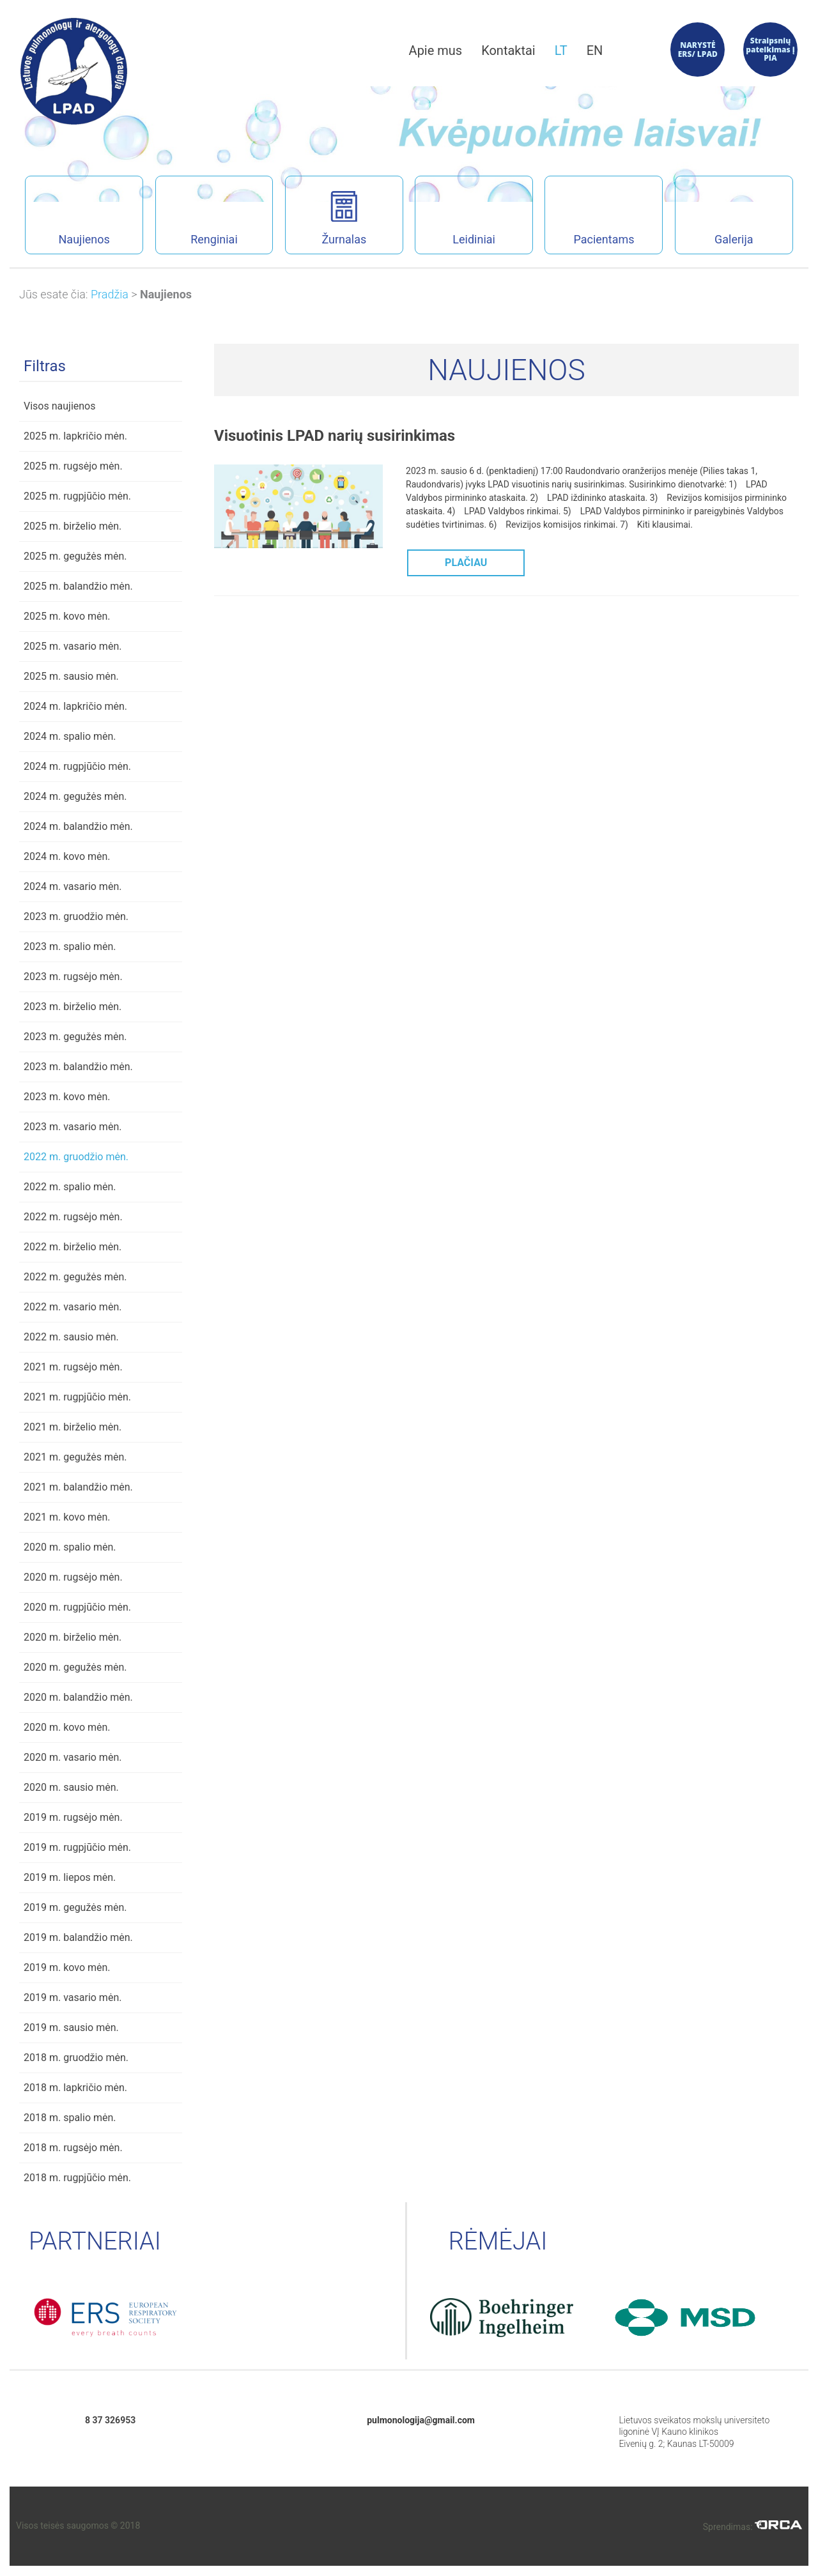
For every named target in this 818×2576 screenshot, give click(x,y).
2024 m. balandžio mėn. (78, 826)
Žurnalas (343, 218)
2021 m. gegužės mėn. (75, 1457)
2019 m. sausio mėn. (71, 2027)
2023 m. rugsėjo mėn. (73, 976)
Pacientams (589, 218)
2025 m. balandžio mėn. (78, 586)
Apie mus (436, 50)
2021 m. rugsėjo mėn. (73, 1367)
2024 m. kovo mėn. (67, 856)
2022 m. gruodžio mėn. (76, 1157)
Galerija (714, 218)
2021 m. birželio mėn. (72, 1427)
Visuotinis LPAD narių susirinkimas (334, 436)
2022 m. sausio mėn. (71, 1337)
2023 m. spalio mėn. (70, 946)
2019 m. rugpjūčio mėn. (77, 1847)
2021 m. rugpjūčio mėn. (77, 1397)
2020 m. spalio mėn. (70, 1547)
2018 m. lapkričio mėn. (75, 2088)
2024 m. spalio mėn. (70, 736)
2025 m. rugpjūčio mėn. (77, 496)
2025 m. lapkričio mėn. (75, 436)
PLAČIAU (466, 563)
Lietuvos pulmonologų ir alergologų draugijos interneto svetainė (73, 71)
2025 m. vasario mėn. (72, 646)
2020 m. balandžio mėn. (78, 1697)
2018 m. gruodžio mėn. (76, 2057)
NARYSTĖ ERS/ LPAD (698, 49)
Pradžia (109, 294)
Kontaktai (508, 50)
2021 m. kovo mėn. (67, 1517)
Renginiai (196, 218)
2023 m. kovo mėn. (67, 1097)
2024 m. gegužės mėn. (75, 796)
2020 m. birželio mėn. (72, 1637)
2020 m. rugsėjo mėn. (73, 1577)
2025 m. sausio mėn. (71, 676)
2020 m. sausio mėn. (71, 1787)
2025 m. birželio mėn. (72, 526)
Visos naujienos (59, 406)
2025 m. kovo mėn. (67, 616)
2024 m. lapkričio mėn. (75, 706)
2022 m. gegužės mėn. (75, 1277)
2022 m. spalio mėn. (70, 1187)
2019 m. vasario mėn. (72, 1997)
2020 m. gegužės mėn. (75, 1667)
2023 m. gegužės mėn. (75, 1037)
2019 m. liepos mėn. (70, 1877)
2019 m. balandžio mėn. (78, 1937)
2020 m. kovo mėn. (67, 1727)
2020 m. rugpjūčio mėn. (77, 1607)
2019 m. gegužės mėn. (75, 1907)
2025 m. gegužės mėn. (75, 556)
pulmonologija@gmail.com (421, 2420)
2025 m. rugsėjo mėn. (73, 466)
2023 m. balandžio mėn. (78, 1067)
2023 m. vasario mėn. (72, 1127)
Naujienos (67, 218)
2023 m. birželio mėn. (72, 1006)
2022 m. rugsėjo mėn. (73, 1217)
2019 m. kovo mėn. (67, 1967)
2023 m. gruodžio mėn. (76, 916)
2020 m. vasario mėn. (72, 1757)
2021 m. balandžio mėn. (78, 1487)
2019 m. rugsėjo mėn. (73, 1817)
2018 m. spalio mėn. (70, 2118)
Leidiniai (455, 218)
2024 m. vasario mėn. (72, 886)
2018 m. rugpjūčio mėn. (77, 2178)
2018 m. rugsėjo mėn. (73, 2148)
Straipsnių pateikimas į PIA (770, 49)
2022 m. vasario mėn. (72, 1307)
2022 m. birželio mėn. (72, 1247)
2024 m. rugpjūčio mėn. (77, 766)
